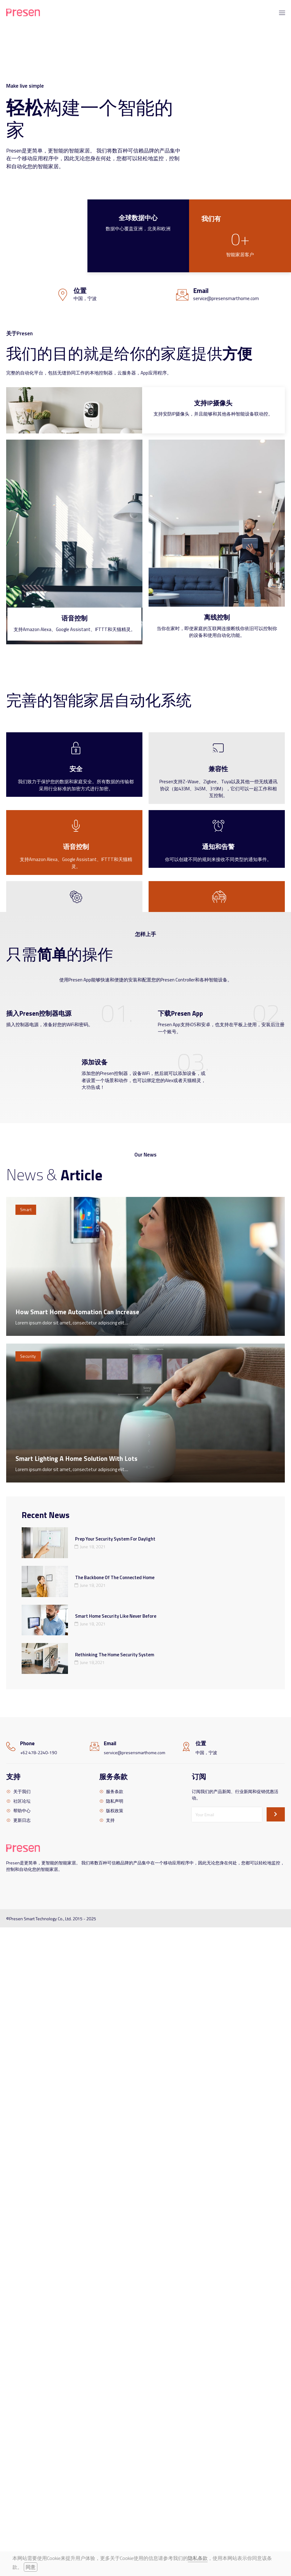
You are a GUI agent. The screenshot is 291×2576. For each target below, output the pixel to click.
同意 (31, 2567)
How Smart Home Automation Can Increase (77, 1312)
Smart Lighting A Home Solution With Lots (76, 1458)
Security (28, 1356)
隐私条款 (198, 2558)
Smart (26, 1209)
